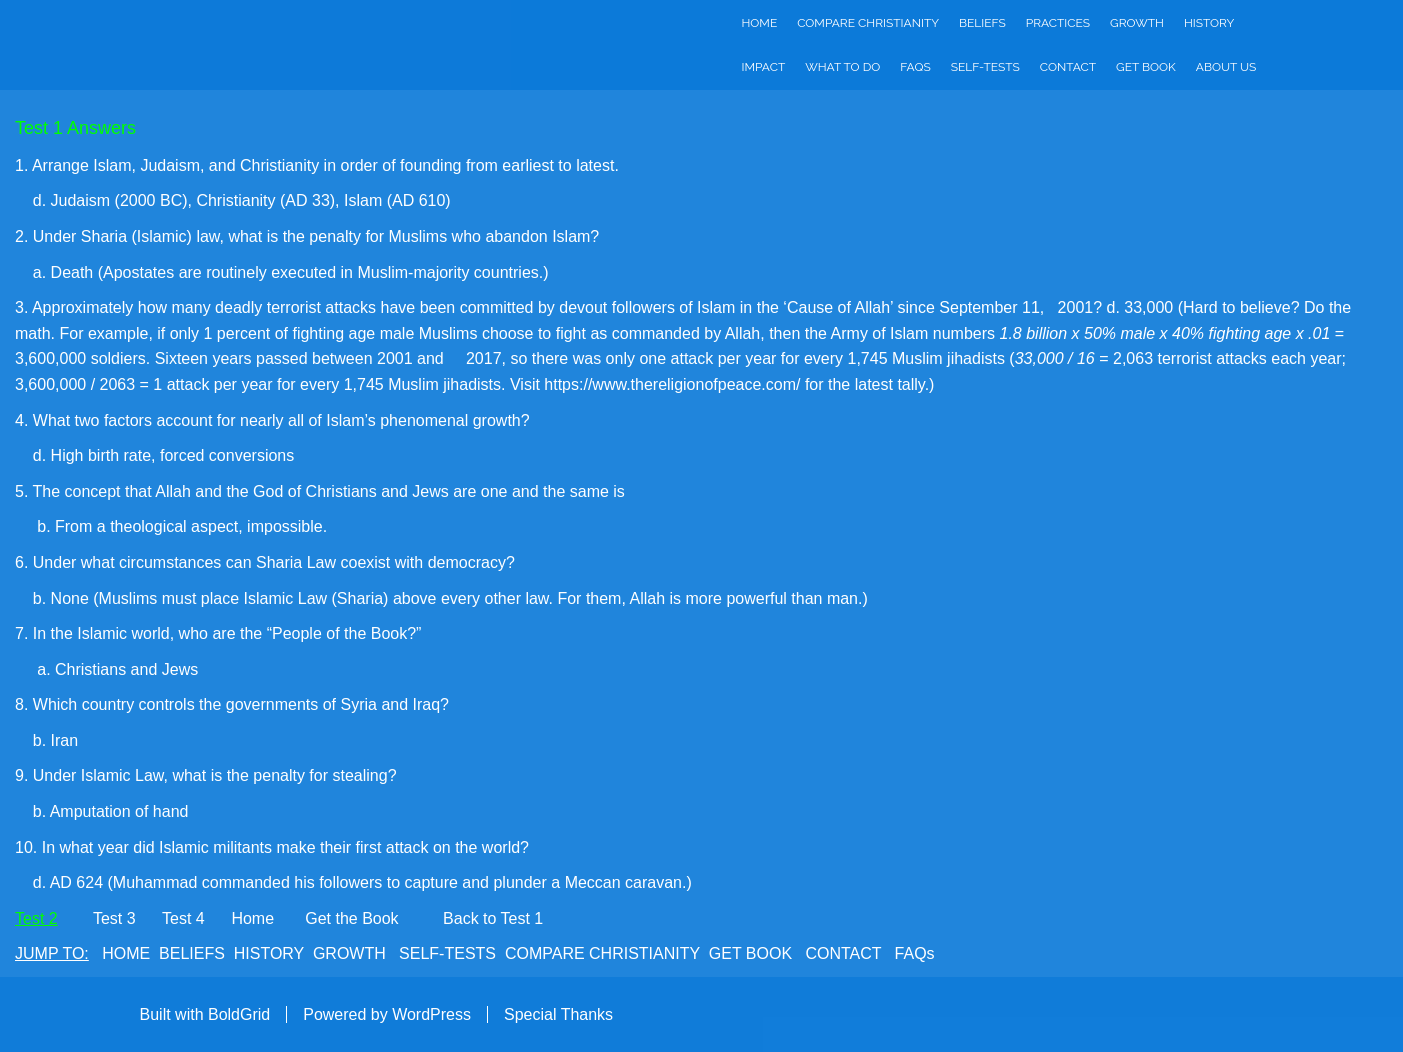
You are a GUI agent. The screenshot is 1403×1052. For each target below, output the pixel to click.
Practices (1058, 23)
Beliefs (982, 23)
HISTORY (269, 953)
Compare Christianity (868, 23)
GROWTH (349, 953)
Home (760, 23)
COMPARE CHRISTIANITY (602, 953)
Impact (764, 67)
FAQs (915, 67)
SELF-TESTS (447, 953)
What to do (842, 67)
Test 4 (183, 918)
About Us (1226, 67)
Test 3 (114, 918)
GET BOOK (750, 953)
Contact (1068, 67)
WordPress (431, 1014)
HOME (126, 953)
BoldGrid (239, 1014)
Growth (1137, 23)
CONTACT (843, 953)
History (1209, 23)
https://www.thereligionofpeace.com (670, 384)
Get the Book (351, 918)
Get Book (1146, 67)
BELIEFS (192, 953)
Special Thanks (558, 1014)
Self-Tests (985, 67)
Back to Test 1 (493, 918)
